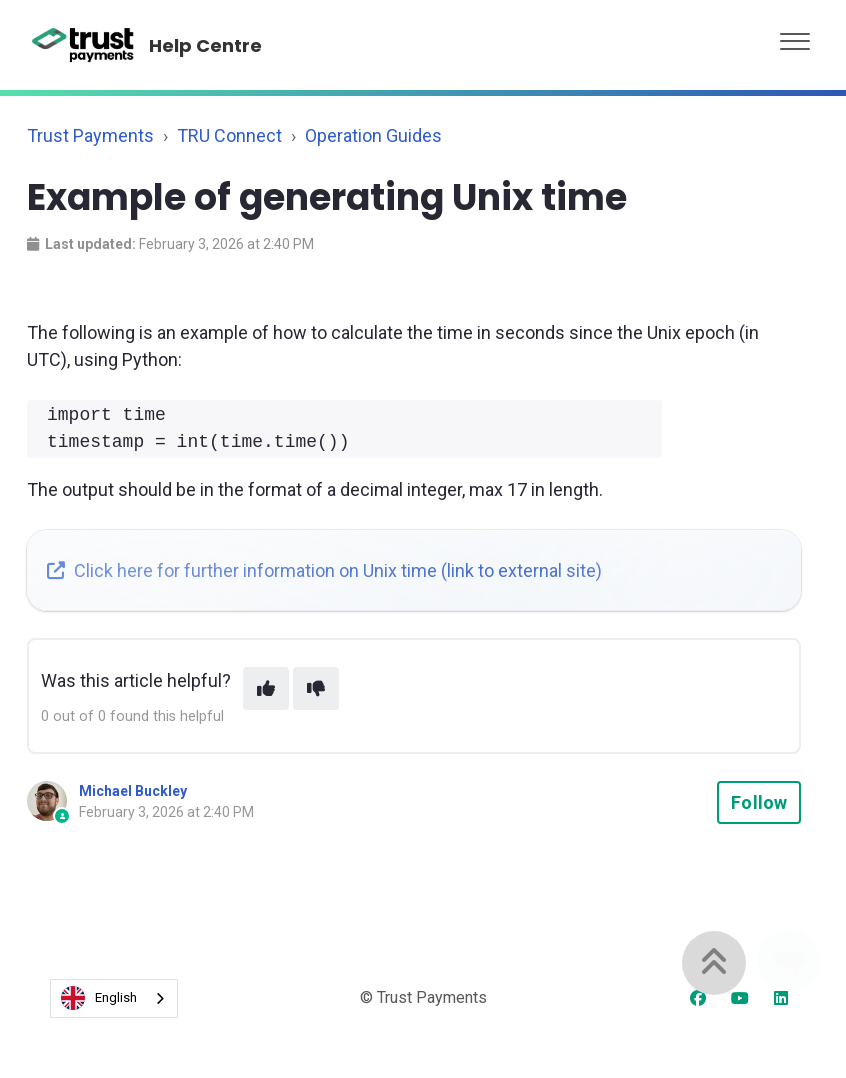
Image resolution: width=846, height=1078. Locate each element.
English (99, 998)
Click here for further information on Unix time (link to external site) (324, 570)
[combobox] (114, 998)
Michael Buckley (133, 791)
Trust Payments (90, 135)
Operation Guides (373, 135)
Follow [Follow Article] (759, 802)
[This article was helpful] (266, 688)
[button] (795, 36)
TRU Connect (229, 135)
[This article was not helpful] (316, 688)
